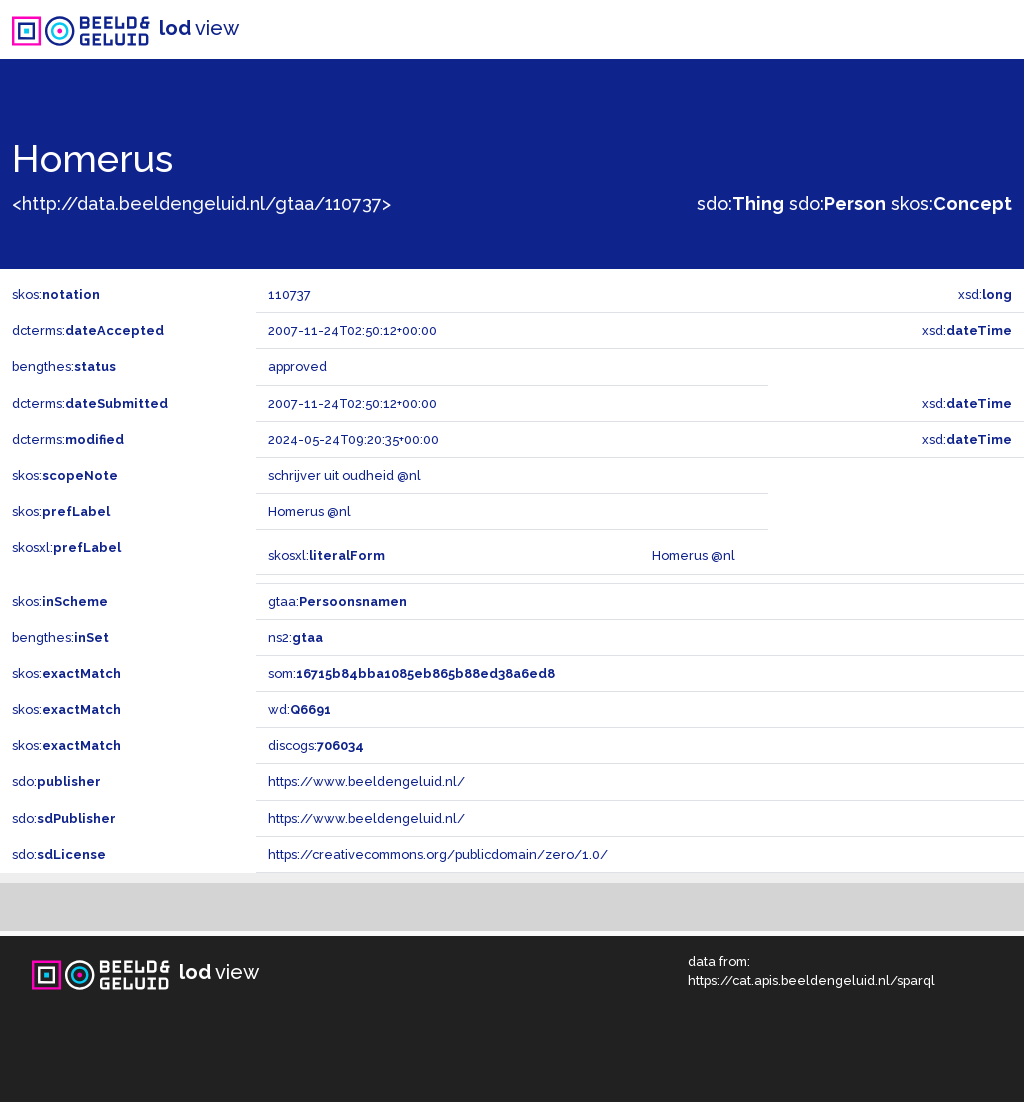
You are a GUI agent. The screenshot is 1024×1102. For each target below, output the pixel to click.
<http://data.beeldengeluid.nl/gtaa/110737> (201, 203)
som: (411, 673)
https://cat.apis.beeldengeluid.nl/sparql (811, 980)
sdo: (740, 203)
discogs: (316, 745)
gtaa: (337, 601)
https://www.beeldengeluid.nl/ (366, 781)
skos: (951, 203)
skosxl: (66, 547)
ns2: (295, 637)
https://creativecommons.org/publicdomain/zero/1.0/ (438, 854)
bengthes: (64, 366)
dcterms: (88, 330)
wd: (299, 709)
